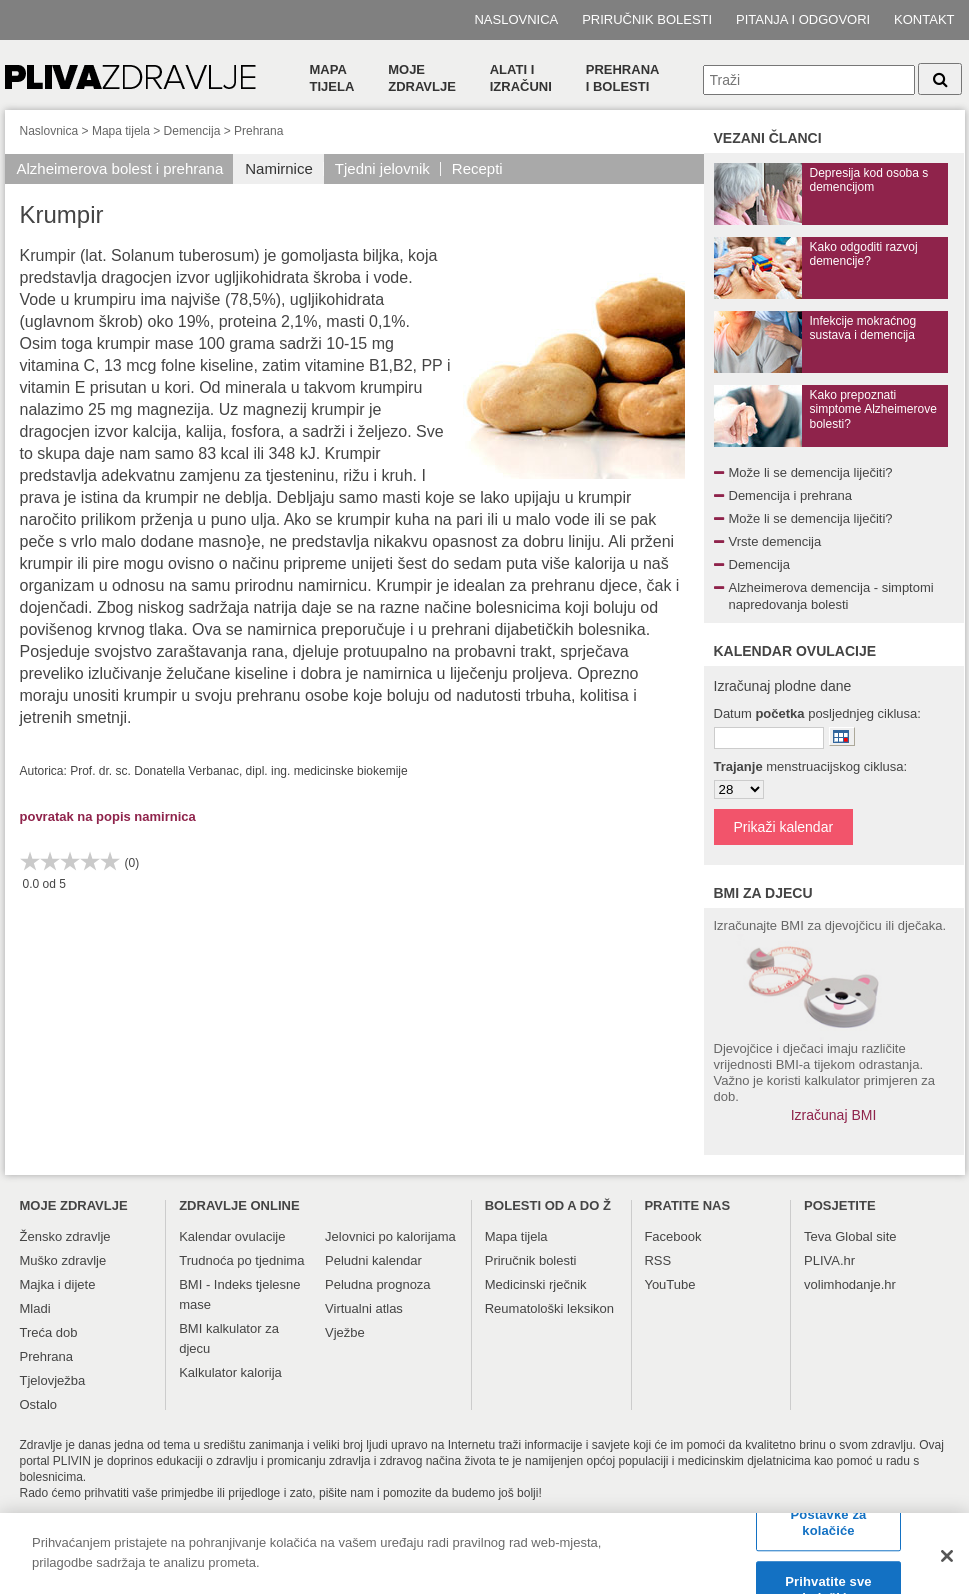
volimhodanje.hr (850, 1284)
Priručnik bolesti (647, 19)
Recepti (477, 168)
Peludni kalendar (373, 1260)
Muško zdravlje (63, 1260)
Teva (817, 1236)
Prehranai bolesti (623, 78)
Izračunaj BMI (834, 1115)
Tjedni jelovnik (382, 168)
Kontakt (924, 19)
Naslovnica (516, 19)
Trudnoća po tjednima (241, 1260)
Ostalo (39, 1404)
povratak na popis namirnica (108, 816)
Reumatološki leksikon (549, 1308)
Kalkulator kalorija (230, 1372)
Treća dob (49, 1332)
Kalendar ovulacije (232, 1236)
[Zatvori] (947, 1563)
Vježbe (345, 1332)
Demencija (192, 131)
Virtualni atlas (364, 1308)
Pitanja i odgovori (803, 19)
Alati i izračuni (521, 78)
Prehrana (258, 131)
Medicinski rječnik (536, 1284)
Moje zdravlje (422, 78)
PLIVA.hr (829, 1260)
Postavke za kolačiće (829, 1529)
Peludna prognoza (378, 1284)
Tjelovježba (53, 1380)
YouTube (669, 1284)
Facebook (672, 1236)
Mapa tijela (332, 78)
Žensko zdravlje (65, 1236)
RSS (657, 1260)
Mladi (35, 1308)
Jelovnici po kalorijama (390, 1236)
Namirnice (279, 168)
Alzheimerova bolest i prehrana (120, 168)
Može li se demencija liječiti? (811, 472)
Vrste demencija (775, 541)
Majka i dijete (58, 1284)
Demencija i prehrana (791, 495)
